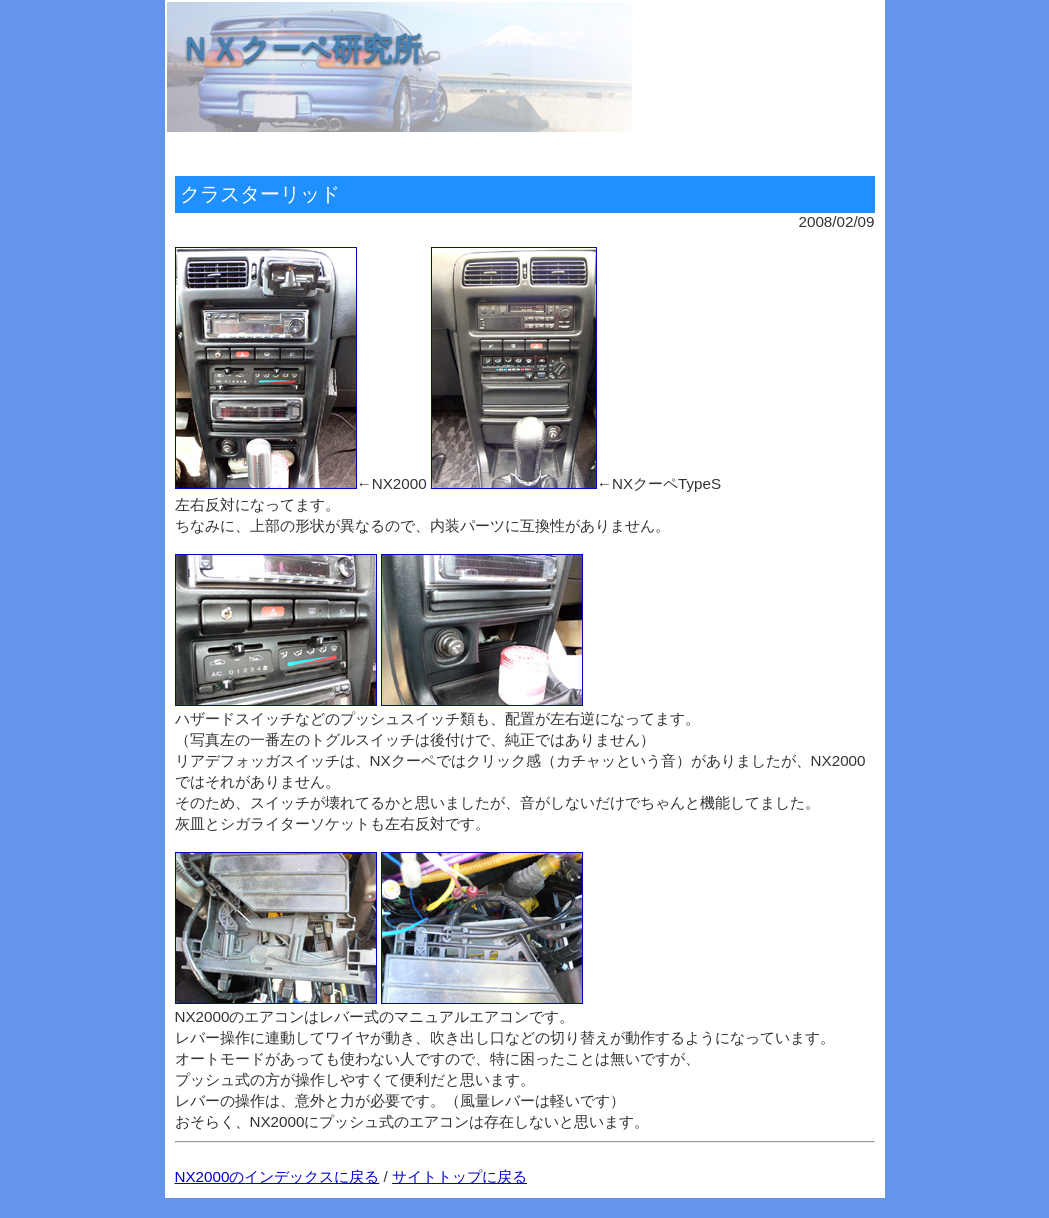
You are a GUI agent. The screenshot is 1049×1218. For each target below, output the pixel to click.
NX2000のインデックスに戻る (277, 1176)
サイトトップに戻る (459, 1176)
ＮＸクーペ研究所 (301, 48)
